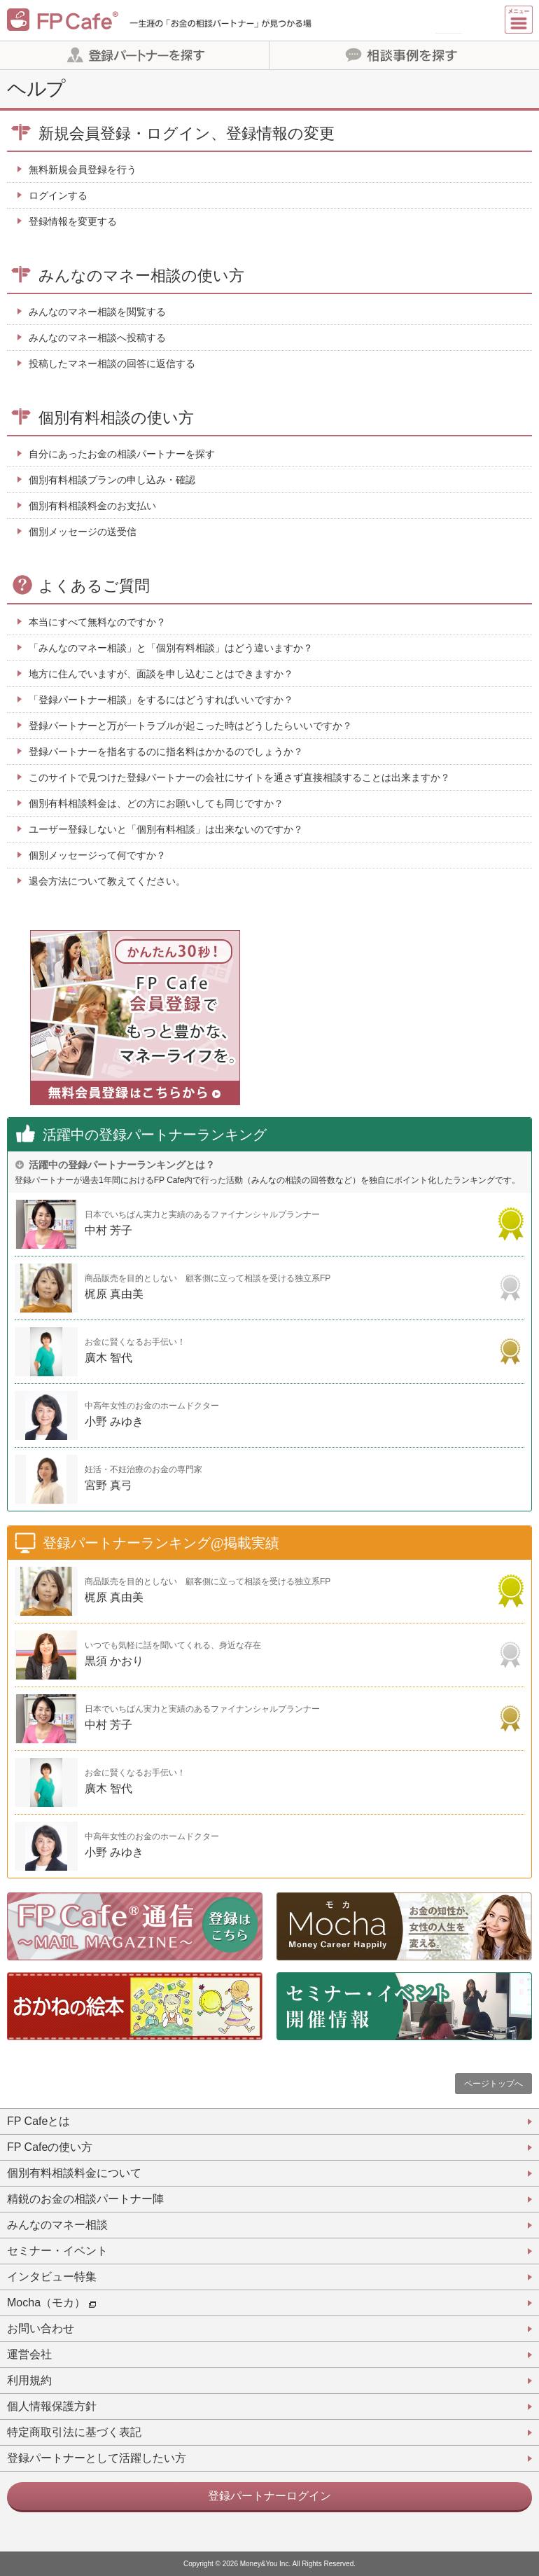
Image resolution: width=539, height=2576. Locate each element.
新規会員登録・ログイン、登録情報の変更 (186, 133)
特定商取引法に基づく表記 (74, 2432)
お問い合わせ (40, 2328)
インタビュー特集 (52, 2277)
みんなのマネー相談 (57, 2225)
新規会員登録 (448, 20)
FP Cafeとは (38, 2121)
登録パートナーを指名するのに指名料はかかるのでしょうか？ (166, 751)
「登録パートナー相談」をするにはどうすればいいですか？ (161, 699)
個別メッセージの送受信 (82, 531)
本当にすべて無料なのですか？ (97, 622)
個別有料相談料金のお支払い (92, 505)
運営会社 (29, 2354)
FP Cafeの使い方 (49, 2147)
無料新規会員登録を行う (82, 169)
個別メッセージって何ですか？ (97, 855)
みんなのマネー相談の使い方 (141, 275)
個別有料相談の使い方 (116, 418)
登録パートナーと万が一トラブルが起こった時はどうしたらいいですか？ (190, 725)
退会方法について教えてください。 (107, 881)
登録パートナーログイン (269, 2496)
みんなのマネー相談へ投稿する (97, 337)
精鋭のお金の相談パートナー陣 (85, 2199)
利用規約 (29, 2380)
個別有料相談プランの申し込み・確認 (112, 479)
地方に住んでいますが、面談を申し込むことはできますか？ (161, 673)
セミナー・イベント (57, 2251)
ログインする (58, 195)
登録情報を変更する (73, 221)
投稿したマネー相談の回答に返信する (112, 363)
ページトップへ (493, 2084)
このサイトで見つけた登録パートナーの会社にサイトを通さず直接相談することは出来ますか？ (239, 777)
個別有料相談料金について (74, 2173)
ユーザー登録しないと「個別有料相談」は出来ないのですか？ (166, 829)
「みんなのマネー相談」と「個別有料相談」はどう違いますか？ (171, 647)
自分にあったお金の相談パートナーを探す (122, 453)
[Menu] (519, 19)
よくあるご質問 (94, 586)
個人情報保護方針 (52, 2406)
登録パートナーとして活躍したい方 (96, 2458)
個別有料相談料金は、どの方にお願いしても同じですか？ (156, 803)
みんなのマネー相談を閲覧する (97, 311)
